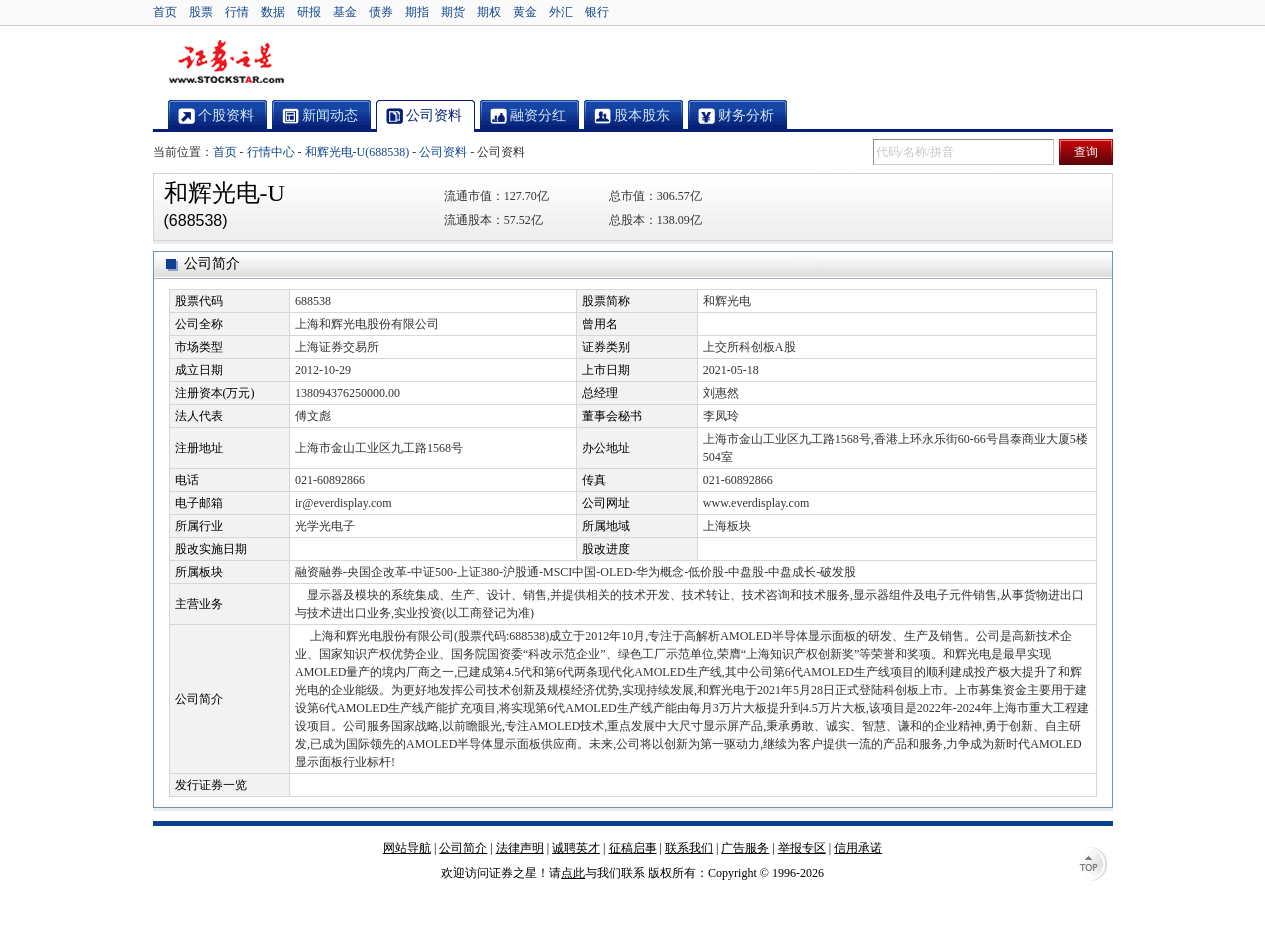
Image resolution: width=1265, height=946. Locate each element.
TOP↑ (1093, 866)
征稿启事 (633, 848)
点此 (573, 873)
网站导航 (407, 848)
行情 (237, 12)
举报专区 (802, 848)
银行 (597, 12)
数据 (273, 12)
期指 (417, 12)
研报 (309, 12)
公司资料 (443, 152)
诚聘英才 (576, 848)
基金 (345, 12)
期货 (453, 12)
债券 (381, 12)
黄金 (525, 12)
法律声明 (520, 848)
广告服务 (745, 848)
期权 (489, 12)
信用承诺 (858, 848)
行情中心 (271, 152)
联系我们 (689, 848)
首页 (165, 12)
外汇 (561, 12)
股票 (201, 12)
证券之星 (226, 63)
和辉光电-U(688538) (357, 152)
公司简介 (463, 848)
